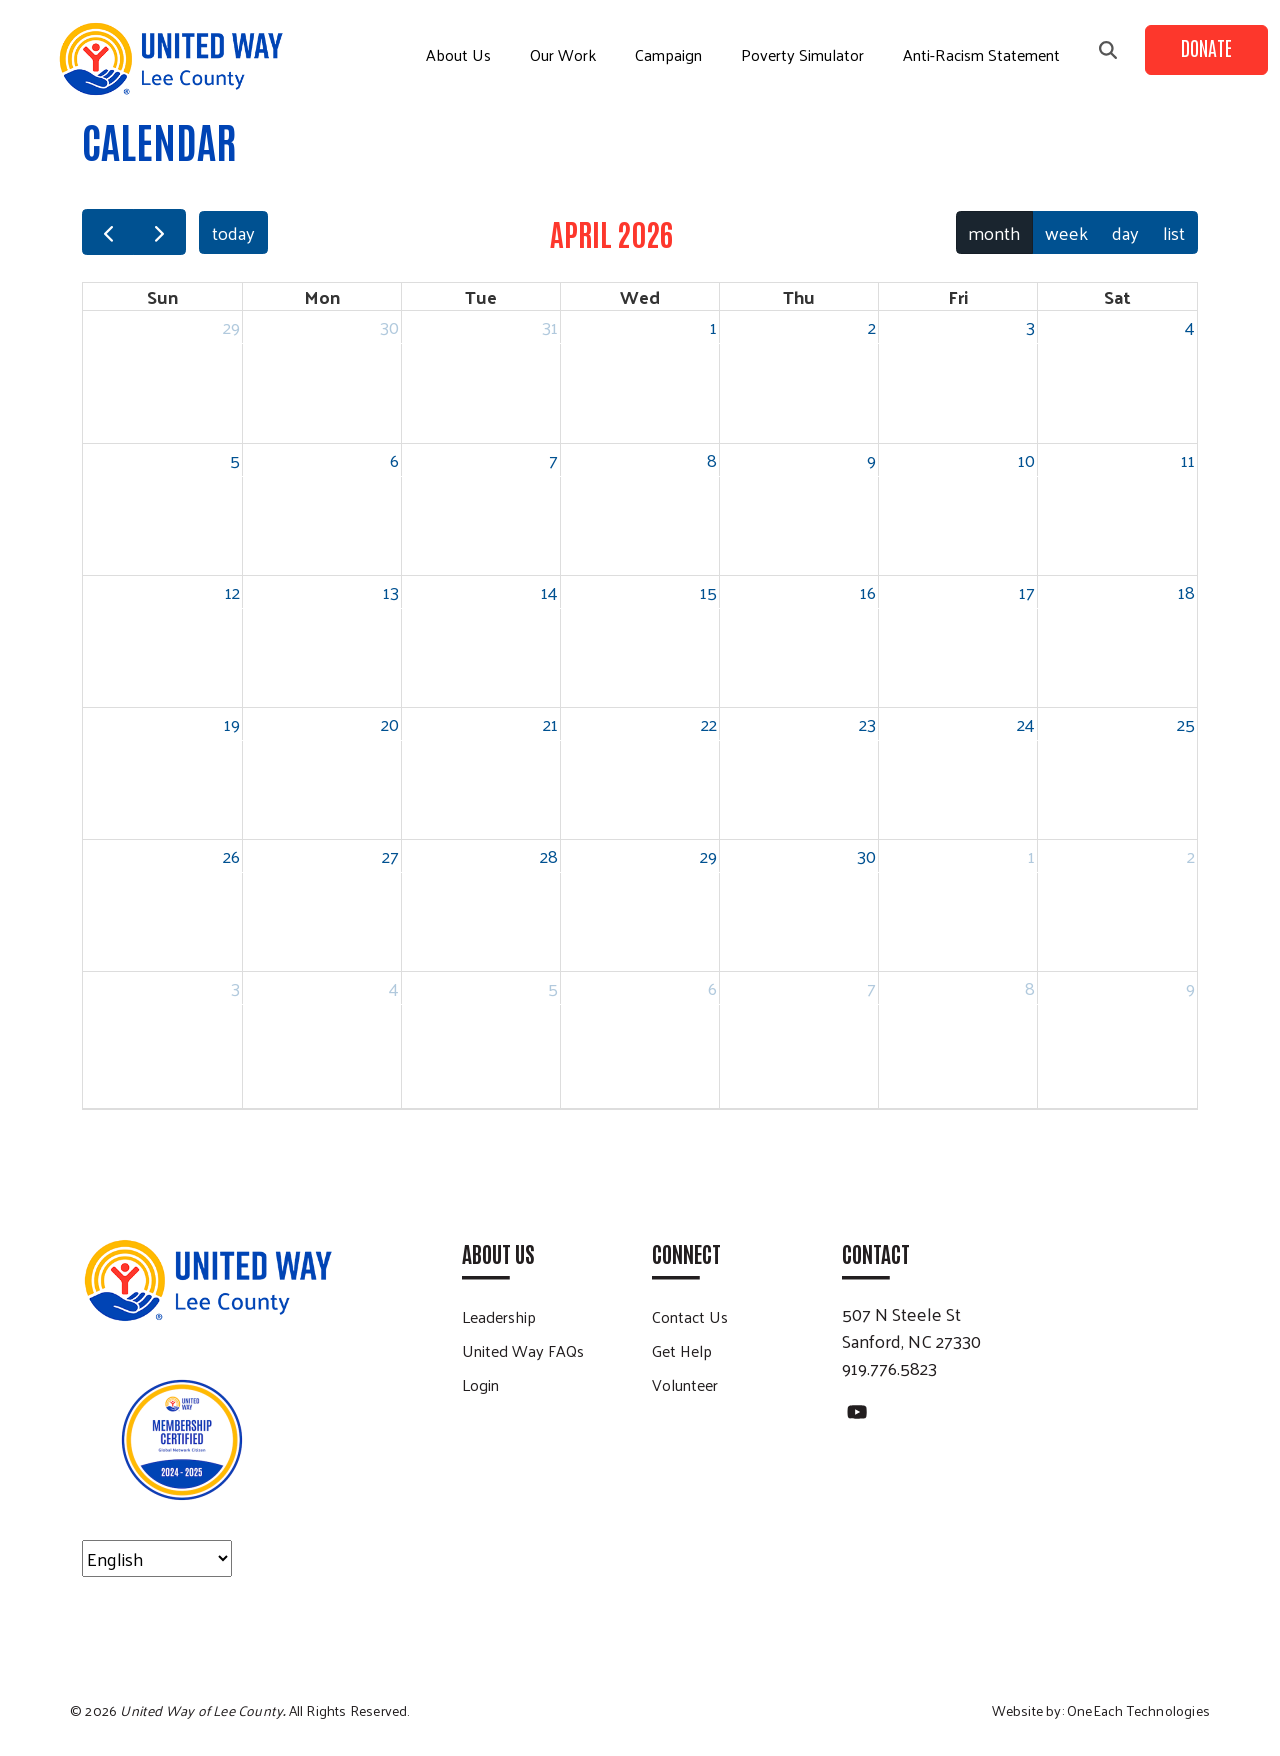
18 (1186, 591)
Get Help (682, 1350)
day (1125, 232)
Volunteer (685, 1384)
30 (389, 326)
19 (232, 723)
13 (391, 591)
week (1066, 232)
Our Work (563, 54)
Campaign (668, 54)
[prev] (108, 232)
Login (480, 1384)
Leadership (499, 1316)
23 (867, 723)
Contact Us (690, 1316)
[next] (159, 232)
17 (1027, 591)
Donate (1206, 47)
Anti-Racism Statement (981, 54)
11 (1188, 459)
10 (1026, 459)
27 (390, 855)
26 (231, 855)
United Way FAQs (523, 1350)
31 (550, 326)
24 (1026, 723)
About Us (458, 54)
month (994, 232)
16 (868, 591)
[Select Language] (157, 1558)
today (233, 232)
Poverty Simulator (802, 54)
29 (231, 326)
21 (550, 723)
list (1174, 232)
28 (549, 855)
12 (232, 591)
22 (709, 723)
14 (549, 591)
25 (1186, 723)
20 (390, 723)
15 (708, 591)
